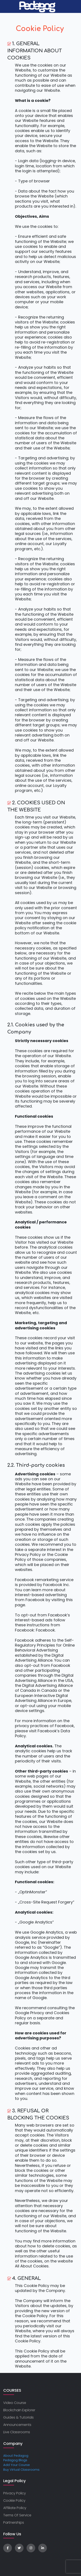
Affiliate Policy (14, 2507)
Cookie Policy (14, 2500)
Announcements (17, 2424)
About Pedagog (15, 2455)
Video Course (14, 2402)
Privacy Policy (14, 2493)
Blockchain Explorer (19, 2410)
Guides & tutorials (18, 2417)
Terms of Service (17, 2515)
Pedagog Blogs (15, 2460)
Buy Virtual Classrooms (21, 2469)
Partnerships (13, 2522)
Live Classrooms (16, 2432)
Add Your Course (16, 2465)
